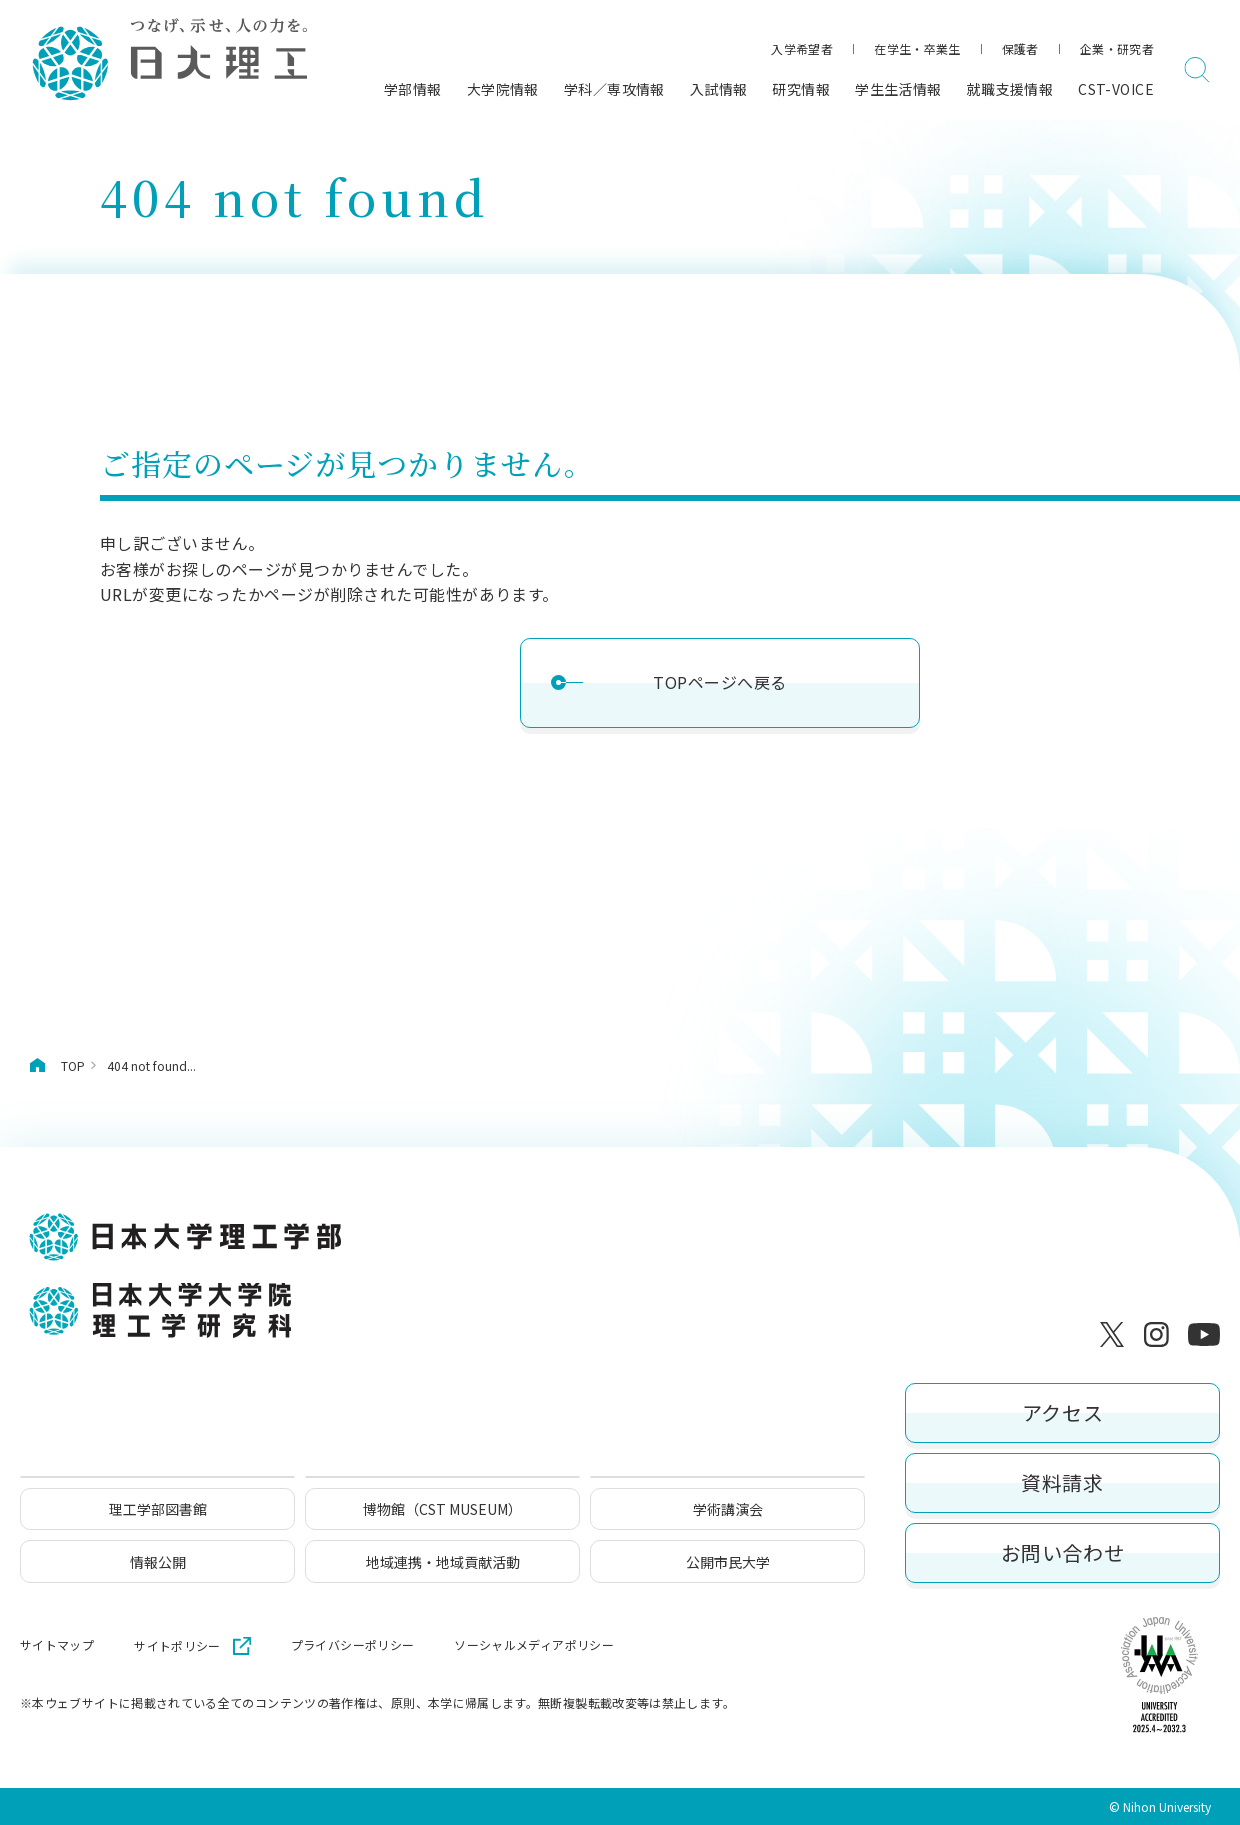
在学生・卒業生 (917, 48)
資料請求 (1062, 1482)
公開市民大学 (728, 1562)
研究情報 (801, 89)
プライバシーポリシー (353, 1645)
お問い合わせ (1063, 1552)
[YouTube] (1204, 1335)
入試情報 (719, 89)
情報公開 (158, 1562)
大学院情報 (503, 89)
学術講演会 (728, 1509)
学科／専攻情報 (614, 89)
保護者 (1020, 48)
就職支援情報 (1010, 89)
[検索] (1197, 70)
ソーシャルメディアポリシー (534, 1645)
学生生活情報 (898, 89)
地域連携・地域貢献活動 (443, 1562)
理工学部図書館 (158, 1509)
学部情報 (413, 89)
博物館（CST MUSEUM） (442, 1509)
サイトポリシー (177, 1645)
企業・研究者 (1117, 48)
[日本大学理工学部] (168, 60)
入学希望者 (802, 48)
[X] (1116, 1335)
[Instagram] (1160, 1335)
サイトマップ (57, 1645)
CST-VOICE (1116, 89)
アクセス (1062, 1412)
